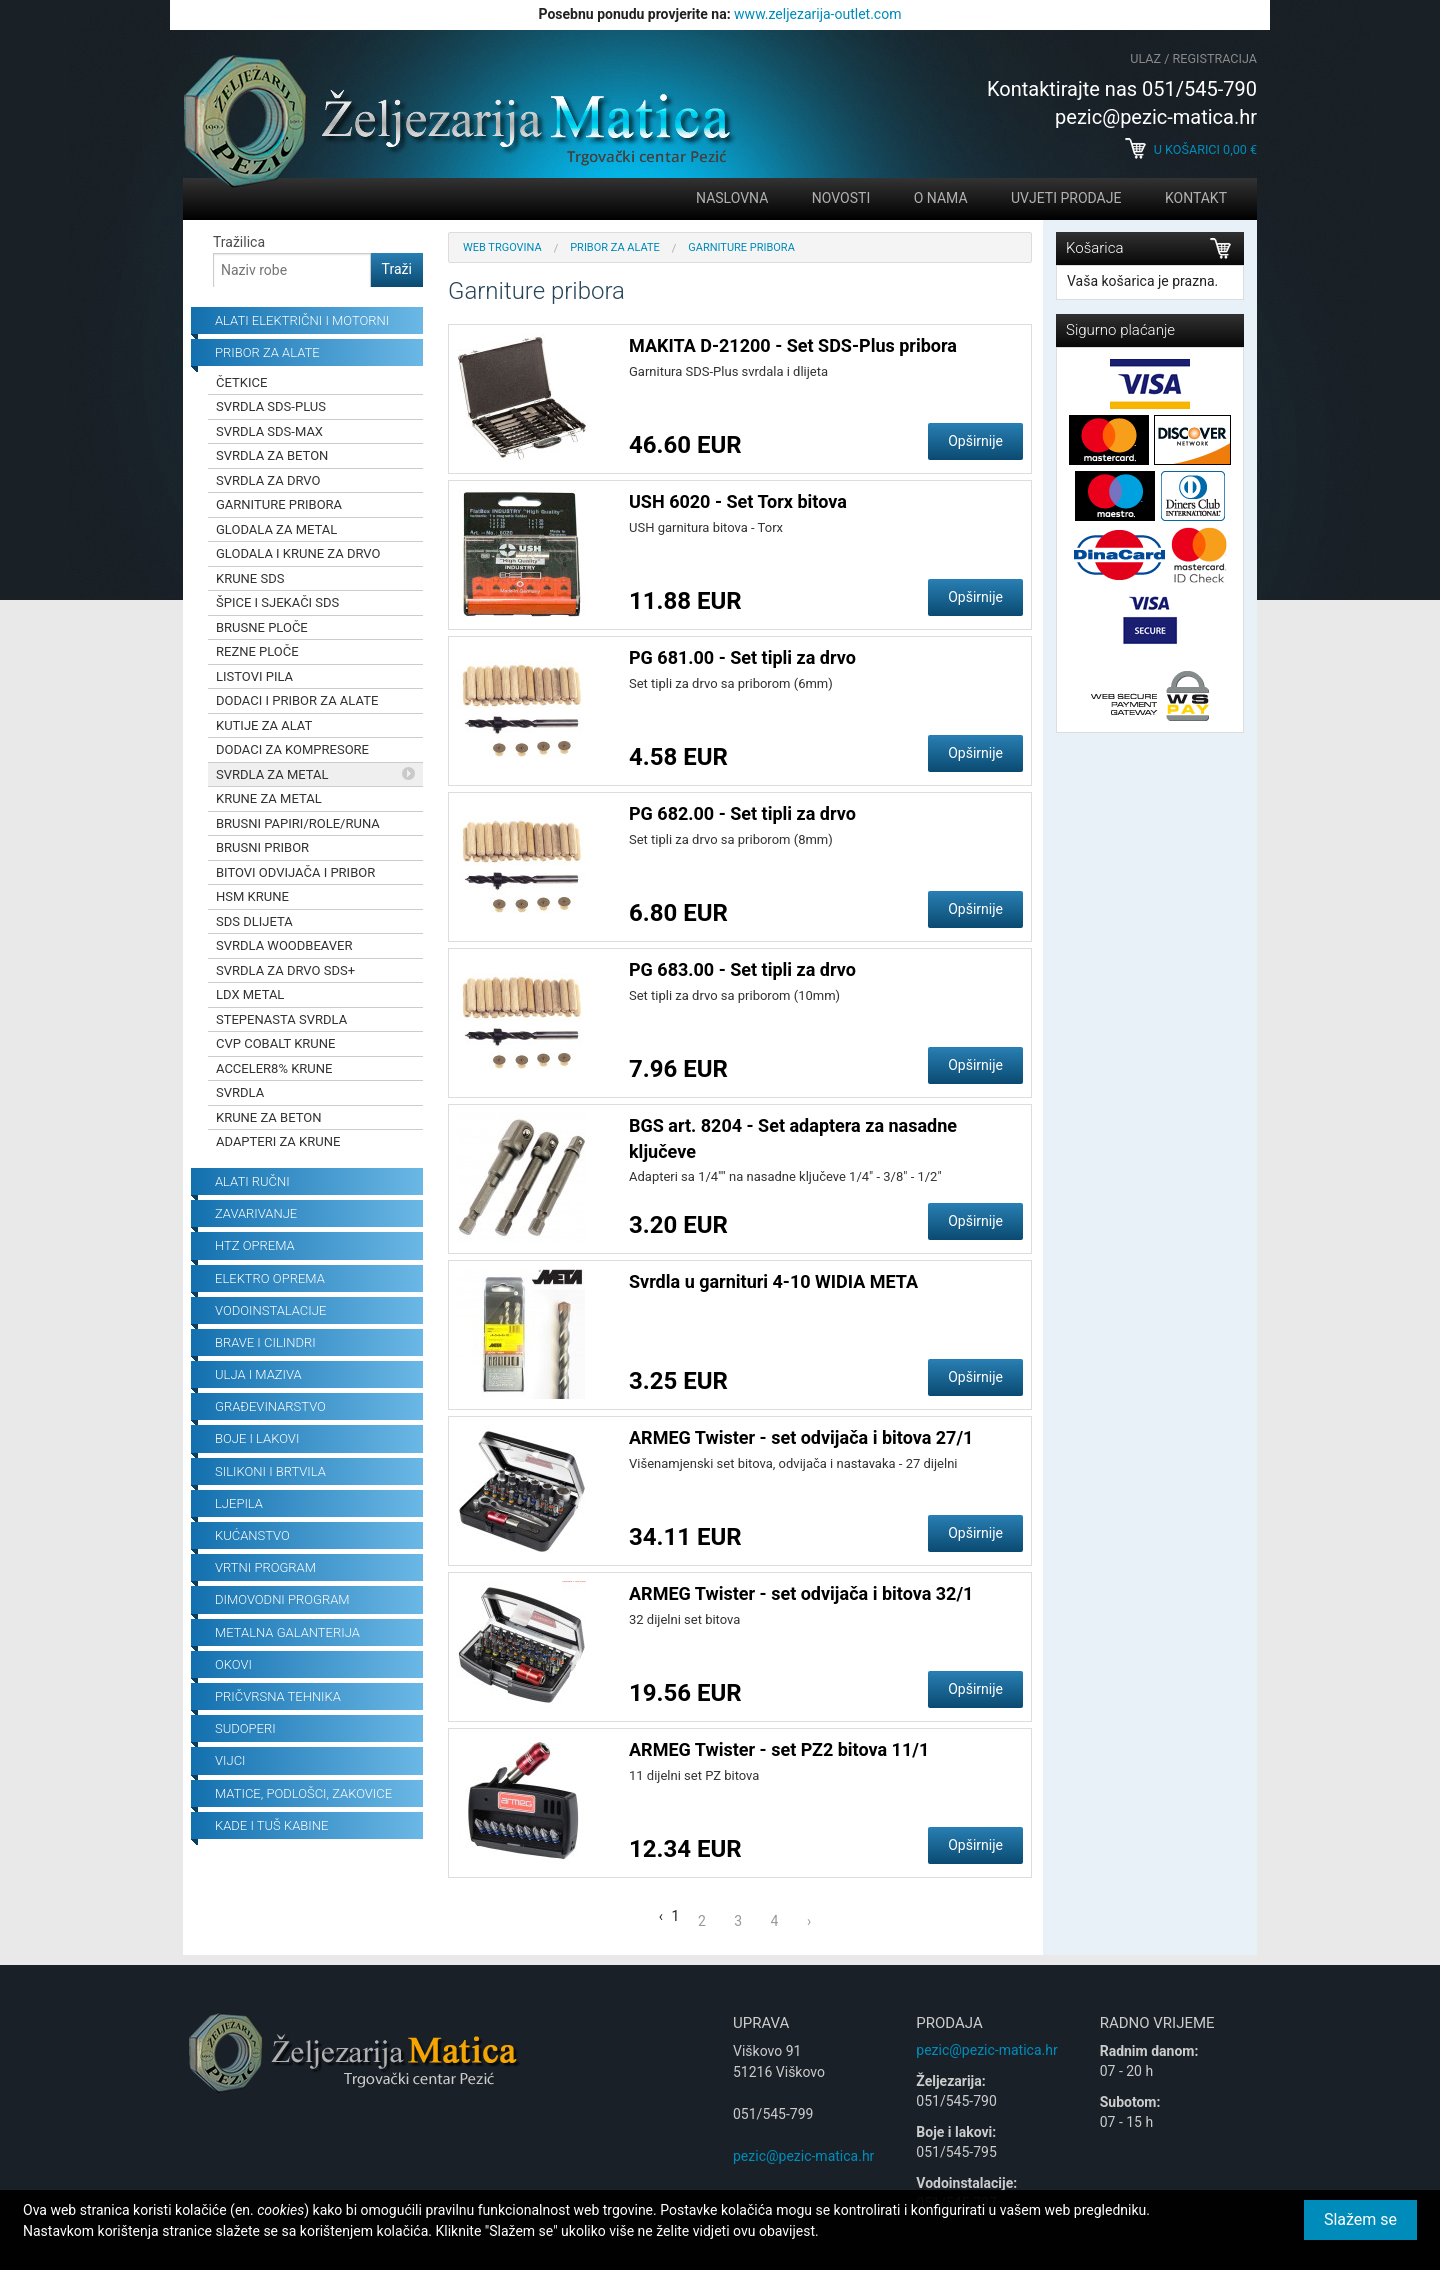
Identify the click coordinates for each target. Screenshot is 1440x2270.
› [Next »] (809, 1921)
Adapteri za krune (278, 1141)
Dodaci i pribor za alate (297, 700)
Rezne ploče (257, 651)
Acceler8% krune (274, 1068)
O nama (941, 198)
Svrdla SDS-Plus (271, 406)
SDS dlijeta (254, 921)
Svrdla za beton (272, 455)
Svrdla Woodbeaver (284, 945)
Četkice (241, 382)
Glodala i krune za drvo (298, 553)
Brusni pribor (262, 847)
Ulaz (1145, 58)
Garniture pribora (279, 504)
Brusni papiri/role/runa (298, 823)
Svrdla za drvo (268, 480)
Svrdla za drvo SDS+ (285, 970)
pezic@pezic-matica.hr (803, 2156)
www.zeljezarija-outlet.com (817, 14)
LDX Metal (250, 994)
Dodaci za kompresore (292, 749)
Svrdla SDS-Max (269, 431)
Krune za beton (268, 1117)
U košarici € (1191, 149)
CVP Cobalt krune (275, 1043)
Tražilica (239, 242)
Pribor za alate (615, 247)
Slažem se (1360, 2219)
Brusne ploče (262, 627)
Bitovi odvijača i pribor (295, 872)
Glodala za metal (276, 529)
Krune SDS (250, 578)
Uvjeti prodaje (1066, 198)
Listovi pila (254, 676)
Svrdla (240, 1092)
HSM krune (252, 896)
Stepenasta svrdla (281, 1019)
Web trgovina (502, 247)
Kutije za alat (264, 725)
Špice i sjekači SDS (277, 602)
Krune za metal (269, 798)
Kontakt (1196, 198)
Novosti (841, 198)
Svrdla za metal (272, 774)
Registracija (1215, 58)
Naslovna (732, 198)
